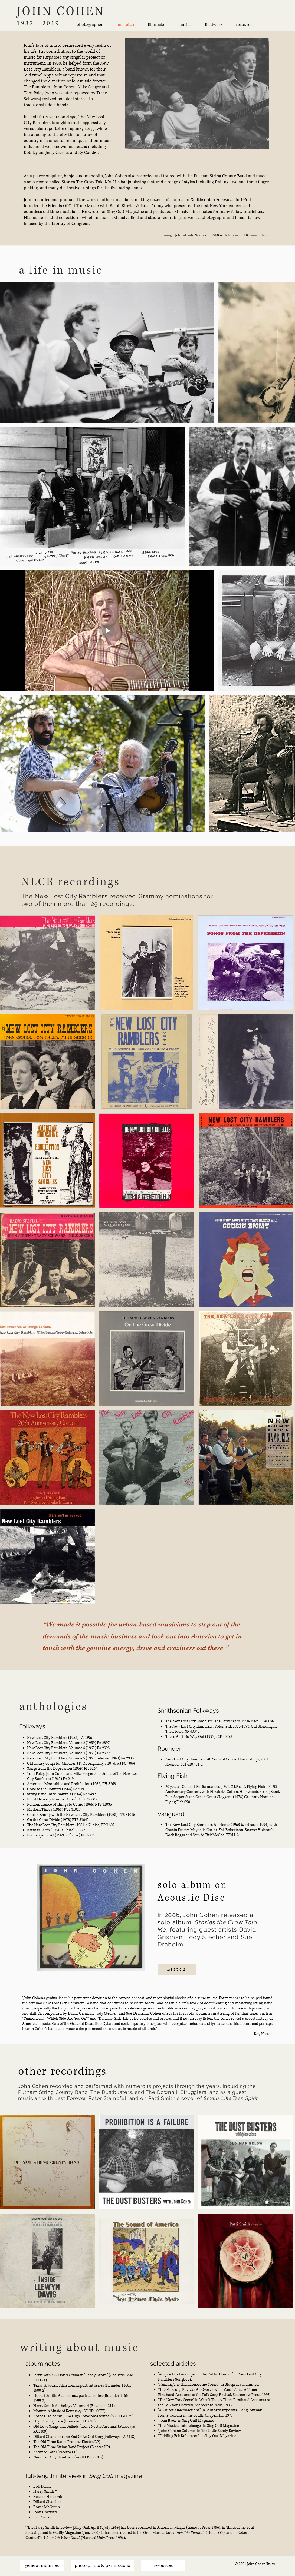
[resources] (163, 2565)
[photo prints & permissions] (102, 2565)
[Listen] (177, 1969)
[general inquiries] (42, 2565)
